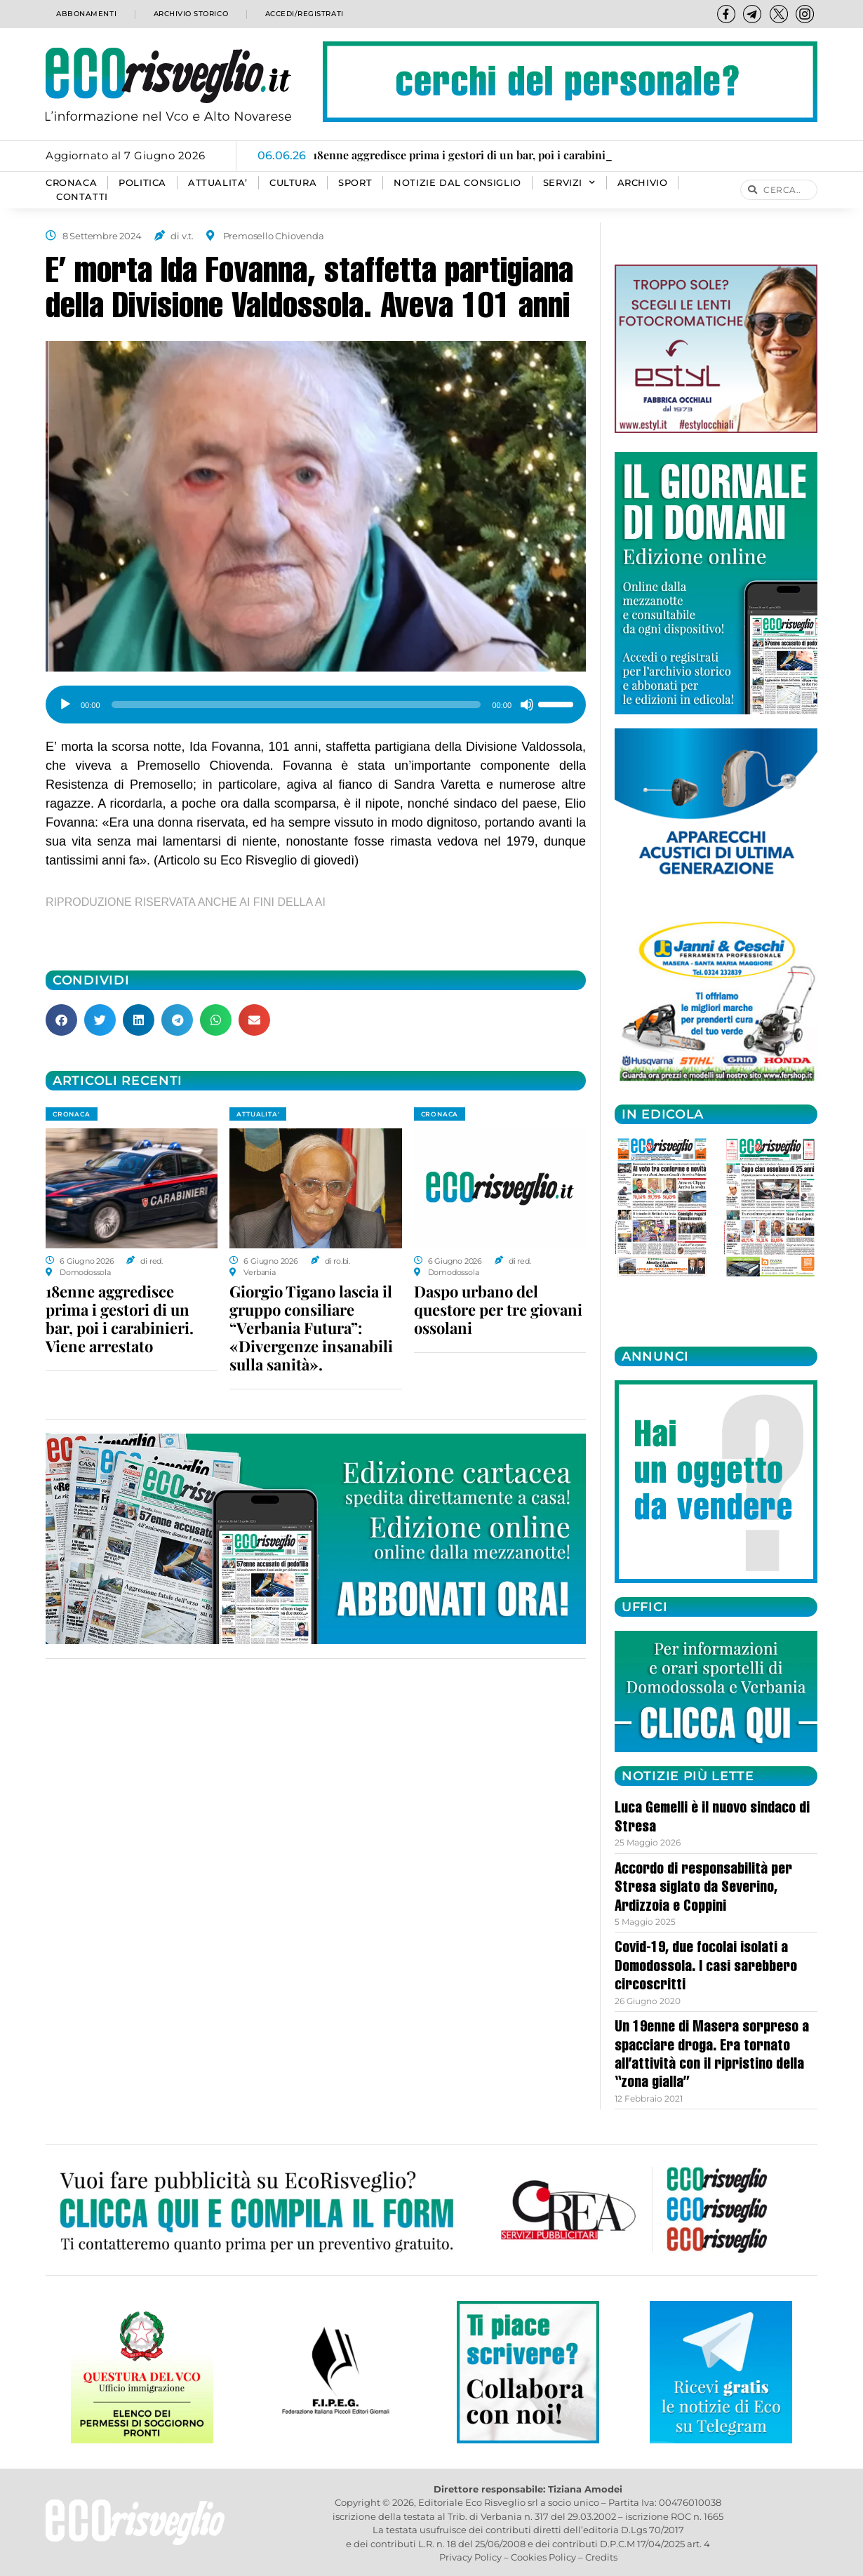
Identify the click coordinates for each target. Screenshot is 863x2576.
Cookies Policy (543, 2557)
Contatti (82, 197)
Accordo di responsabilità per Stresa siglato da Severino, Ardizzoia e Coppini (703, 1888)
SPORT (355, 183)
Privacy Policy (470, 2557)
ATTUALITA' (257, 1114)
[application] (316, 700)
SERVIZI (569, 183)
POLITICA (142, 183)
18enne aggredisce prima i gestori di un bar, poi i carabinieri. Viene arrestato (120, 1318)
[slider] (296, 704)
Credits (601, 2557)
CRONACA (71, 183)
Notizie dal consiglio (457, 183)
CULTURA (292, 183)
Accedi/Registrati (304, 13)
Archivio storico (188, 13)
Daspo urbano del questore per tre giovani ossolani (498, 1309)
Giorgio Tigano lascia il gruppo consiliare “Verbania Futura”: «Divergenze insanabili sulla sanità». (311, 1328)
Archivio (642, 183)
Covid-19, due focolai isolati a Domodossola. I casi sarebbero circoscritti (706, 1967)
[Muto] (527, 705)
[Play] (65, 705)
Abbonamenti (84, 13)
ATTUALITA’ (218, 183)
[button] (61, 1020)
